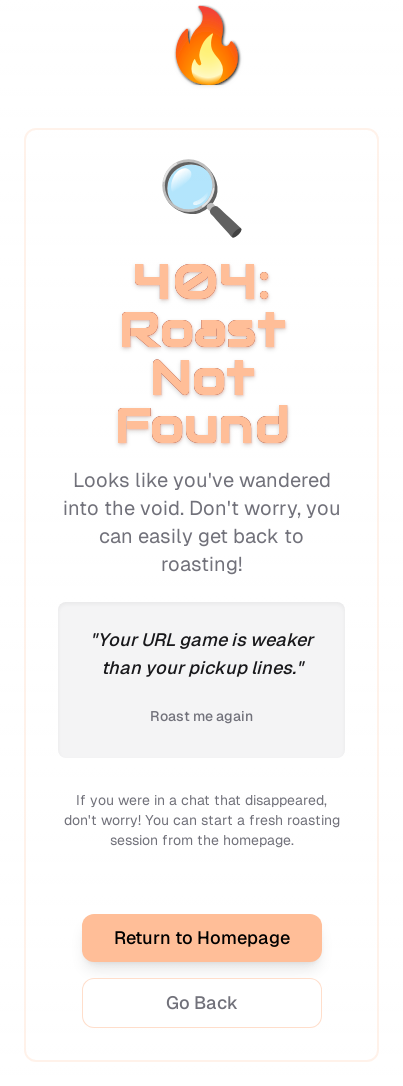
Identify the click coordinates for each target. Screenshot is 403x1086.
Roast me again (201, 716)
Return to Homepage (202, 937)
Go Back (202, 1002)
